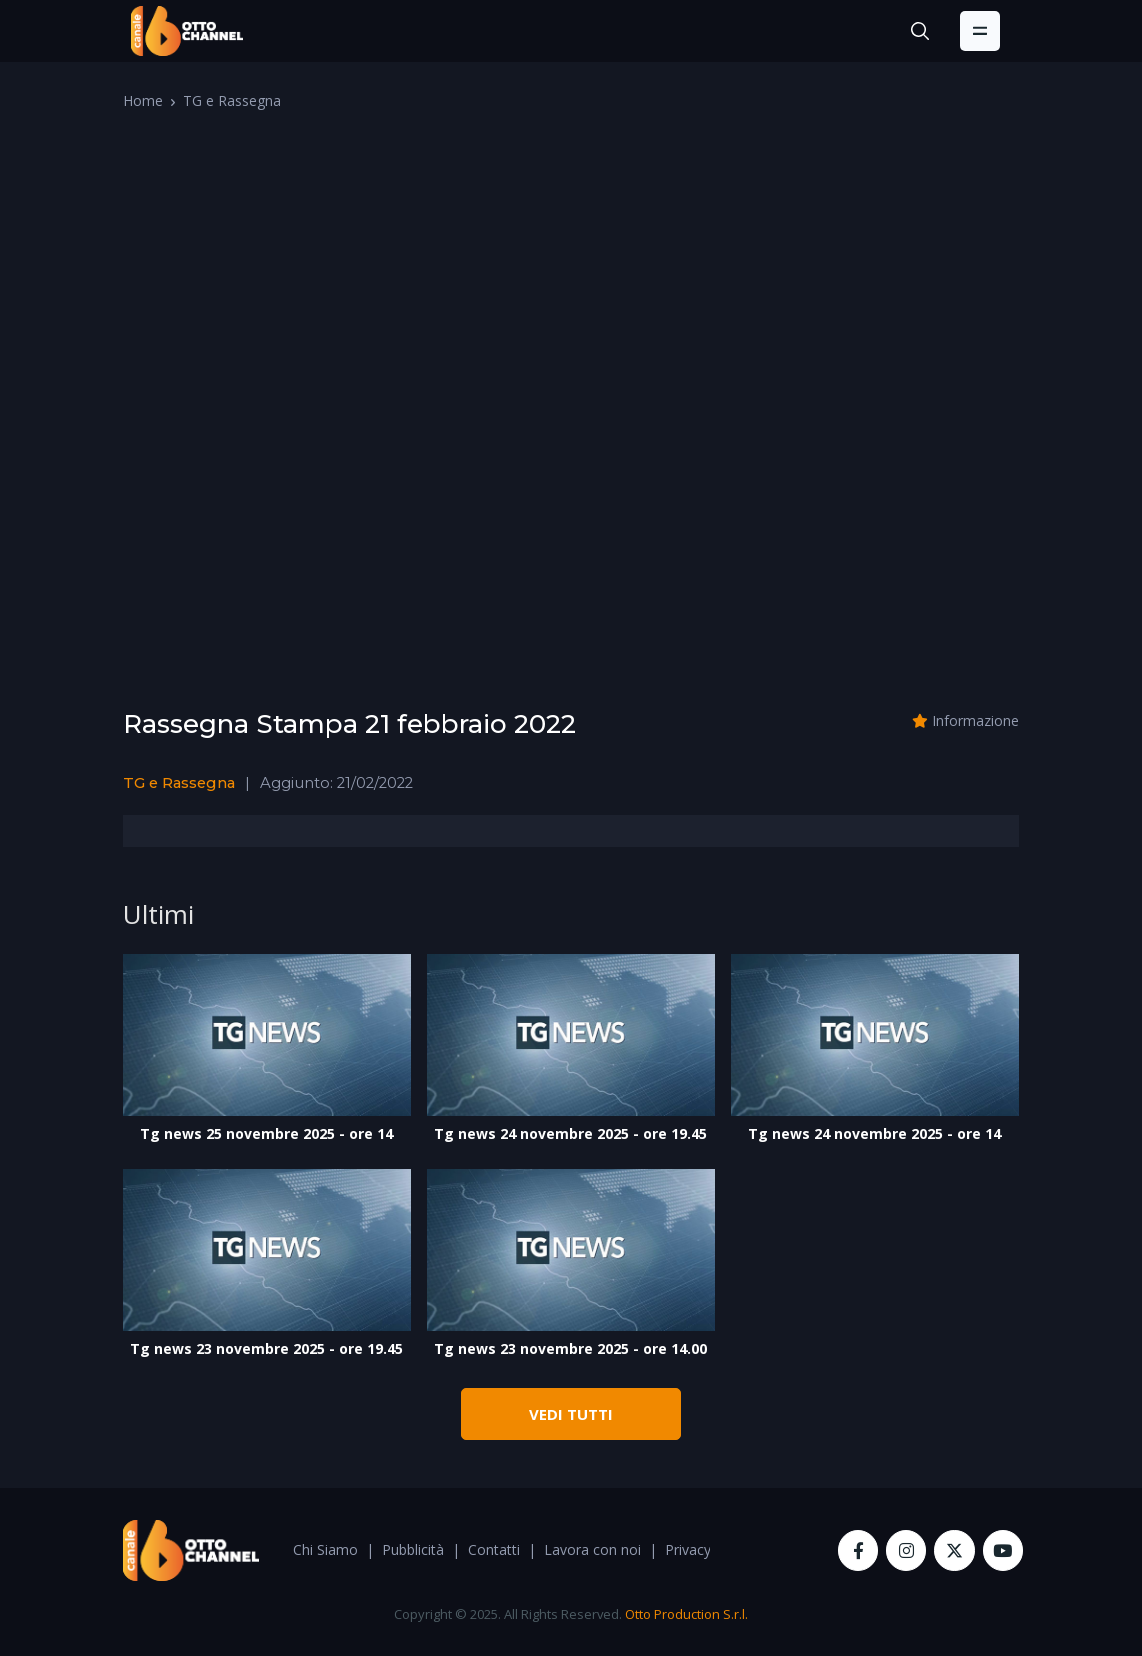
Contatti (494, 1549)
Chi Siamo (325, 1549)
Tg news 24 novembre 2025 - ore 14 (874, 1133)
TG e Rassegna (232, 100)
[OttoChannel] (187, 31)
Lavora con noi (592, 1549)
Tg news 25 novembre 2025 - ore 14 (266, 1133)
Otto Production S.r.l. (686, 1614)
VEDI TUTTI (571, 1414)
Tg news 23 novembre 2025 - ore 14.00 (570, 1348)
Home (143, 100)
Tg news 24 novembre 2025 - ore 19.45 (570, 1133)
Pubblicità (413, 1549)
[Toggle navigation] (980, 31)
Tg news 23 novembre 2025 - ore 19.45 (266, 1348)
